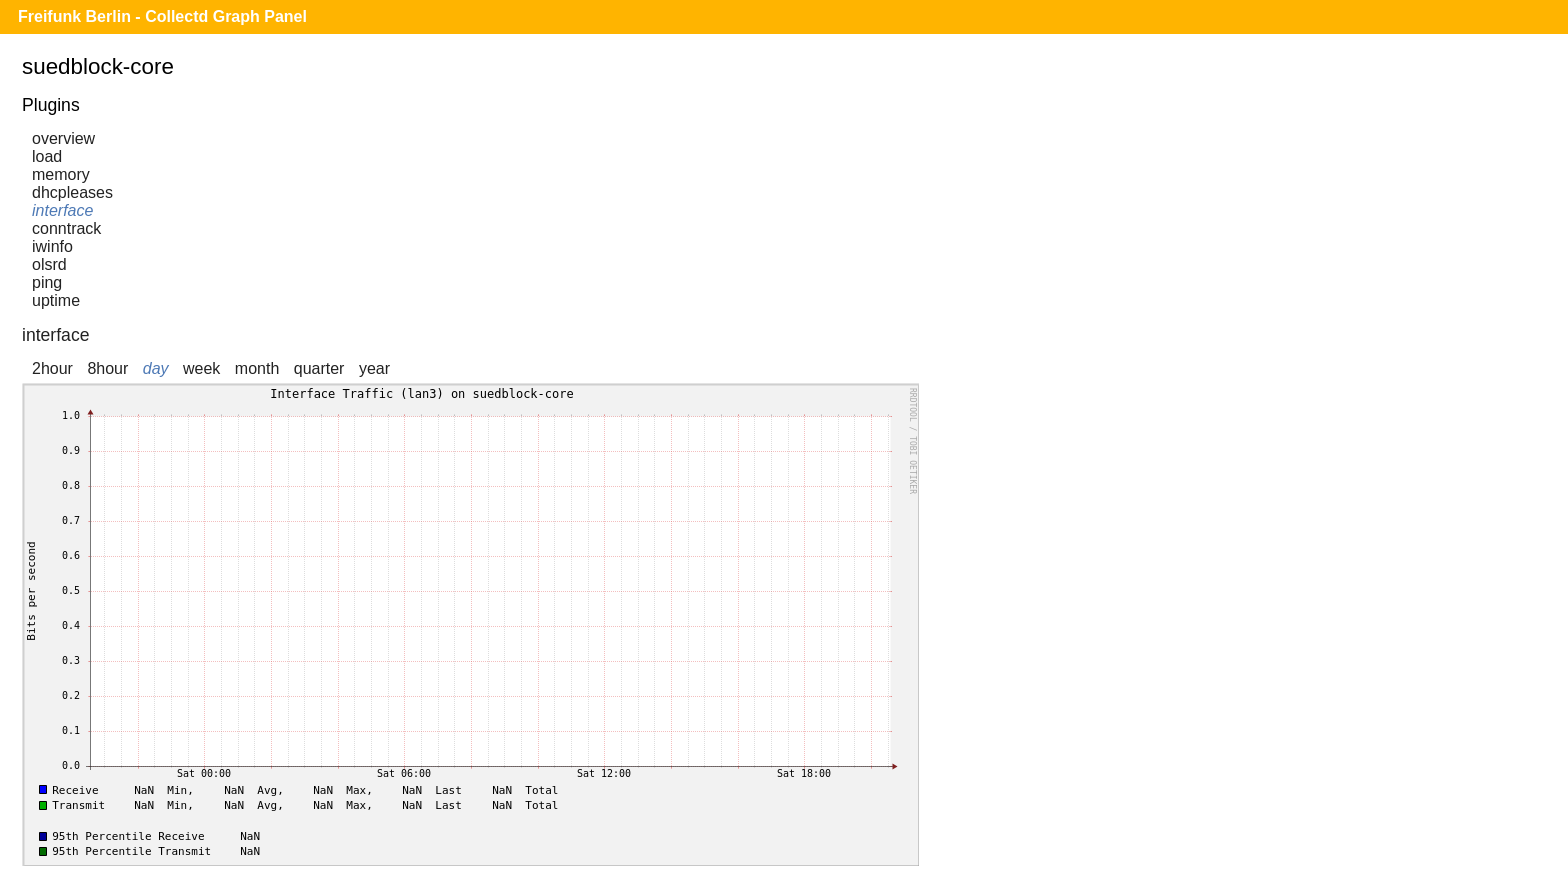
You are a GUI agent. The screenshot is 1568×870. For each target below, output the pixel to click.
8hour (107, 368)
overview (63, 138)
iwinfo (52, 246)
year (374, 368)
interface (62, 210)
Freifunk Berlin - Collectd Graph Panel (162, 16)
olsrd (49, 264)
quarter (319, 368)
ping (47, 282)
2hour (52, 368)
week (201, 368)
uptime (56, 300)
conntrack (66, 228)
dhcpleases (72, 192)
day (156, 368)
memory (61, 174)
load (47, 156)
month (257, 368)
